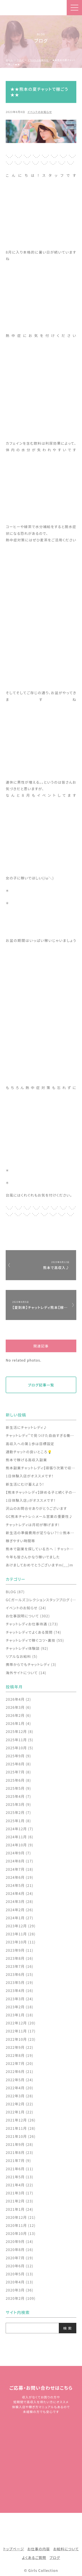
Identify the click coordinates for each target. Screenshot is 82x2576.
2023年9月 (15, 1950)
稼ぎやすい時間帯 (20, 1540)
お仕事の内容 (38, 2548)
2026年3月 (15, 1707)
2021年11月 (16, 2128)
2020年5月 (15, 2273)
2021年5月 (15, 2176)
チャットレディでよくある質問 (29, 1632)
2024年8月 (15, 1861)
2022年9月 (15, 2047)
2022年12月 (16, 2022)
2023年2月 (15, 2006)
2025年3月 (15, 1804)
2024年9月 (15, 1852)
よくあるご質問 (34, 2557)
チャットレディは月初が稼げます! (32, 1524)
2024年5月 (15, 1885)
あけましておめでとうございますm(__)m (39, 1564)
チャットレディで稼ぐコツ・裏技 (30, 1640)
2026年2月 (15, 1715)
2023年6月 (15, 1974)
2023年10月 (16, 1942)
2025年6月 (15, 1780)
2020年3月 (15, 2290)
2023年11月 (16, 1933)
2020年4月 (15, 2282)
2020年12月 (16, 2217)
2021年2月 (15, 2201)
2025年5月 (15, 1788)
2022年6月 (15, 2071)
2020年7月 (15, 2257)
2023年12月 (16, 1925)
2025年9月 (15, 1755)
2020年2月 (15, 2298)
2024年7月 (15, 1869)
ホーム (9, 60)
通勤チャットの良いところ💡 (29, 1451)
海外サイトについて (22, 1672)
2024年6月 (15, 1877)
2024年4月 (15, 1893)
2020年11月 (16, 2225)
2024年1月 (15, 1917)
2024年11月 (16, 1836)
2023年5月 (15, 1982)
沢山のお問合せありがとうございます (36, 1508)
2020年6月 (15, 2265)
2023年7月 (15, 1966)
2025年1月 (15, 1820)
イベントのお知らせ (38, 60)
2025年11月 (16, 1739)
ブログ (20, 60)
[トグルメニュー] (74, 7)
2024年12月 (16, 1828)
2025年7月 (15, 1772)
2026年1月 (15, 1723)
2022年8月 (15, 2055)
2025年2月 (15, 1812)
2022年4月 (15, 2087)
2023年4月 (15, 1990)
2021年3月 (15, 2192)
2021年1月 (15, 2209)
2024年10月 (16, 1844)
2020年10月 (16, 2233)
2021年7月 (15, 2160)
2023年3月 (15, 1998)
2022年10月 (16, 2039)
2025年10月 (16, 1747)
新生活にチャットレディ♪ (26, 1427)
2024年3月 (15, 1901)
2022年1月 (15, 2112)
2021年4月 (15, 2184)
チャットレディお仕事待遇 (26, 1623)
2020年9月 (15, 2241)
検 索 (67, 2328)
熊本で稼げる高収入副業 (26, 1459)
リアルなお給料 (18, 1656)
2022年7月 (15, 2063)
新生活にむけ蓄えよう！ (25, 1484)
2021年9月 (15, 2144)
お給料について (66, 2548)
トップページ (13, 2548)
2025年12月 (16, 1731)
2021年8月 (15, 2152)
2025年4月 (15, 1796)
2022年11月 (16, 2031)
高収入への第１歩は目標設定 (30, 1443)
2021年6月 (15, 2168)
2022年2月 (15, 2103)
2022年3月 (15, 2095)
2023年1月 (15, 2014)
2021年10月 (16, 2136)
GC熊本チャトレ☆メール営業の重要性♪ (39, 1516)
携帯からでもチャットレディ (28, 1664)
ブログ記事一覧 (41, 1384)
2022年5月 (15, 2079)
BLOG (11, 1591)
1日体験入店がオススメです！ (30, 1475)
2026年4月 (15, 1699)
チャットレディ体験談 (23, 1648)
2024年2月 (15, 1909)
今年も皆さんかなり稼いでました (33, 1556)
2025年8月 (15, 1763)
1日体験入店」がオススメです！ (31, 1500)
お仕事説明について (22, 1615)
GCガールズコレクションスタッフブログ (38, 1599)
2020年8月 (15, 2249)
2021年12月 (16, 2120)
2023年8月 (15, 1958)
